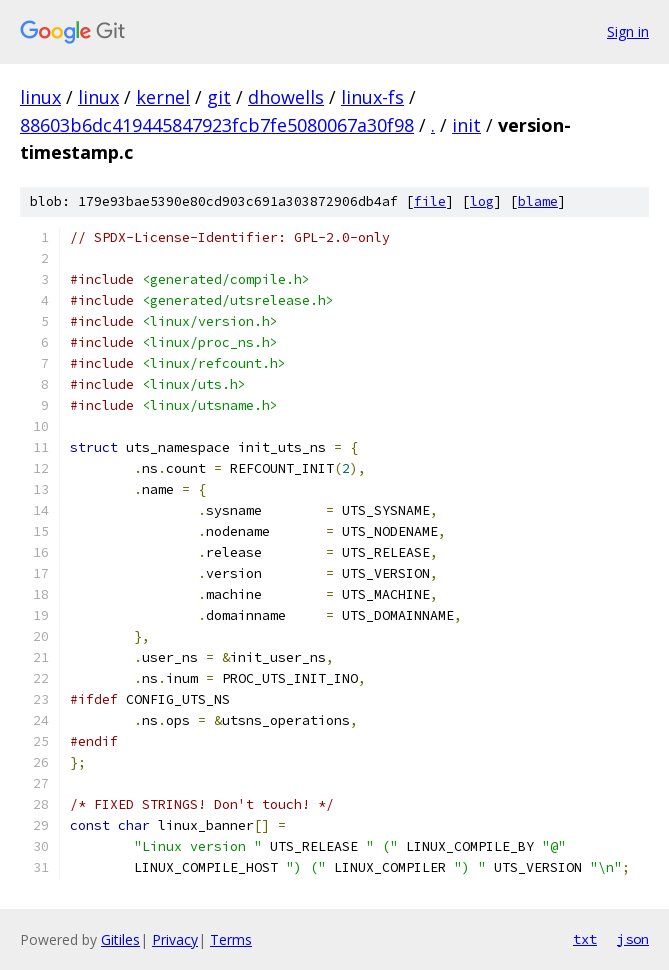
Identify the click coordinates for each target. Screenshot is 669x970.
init (466, 125)
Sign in (628, 31)
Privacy (175, 939)
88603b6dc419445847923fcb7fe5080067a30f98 (217, 125)
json (633, 939)
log (482, 201)
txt (585, 939)
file (430, 201)
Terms (231, 939)
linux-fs (372, 97)
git (219, 97)
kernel (163, 97)
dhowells (286, 97)
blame (538, 201)
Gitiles (120, 939)
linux (40, 97)
